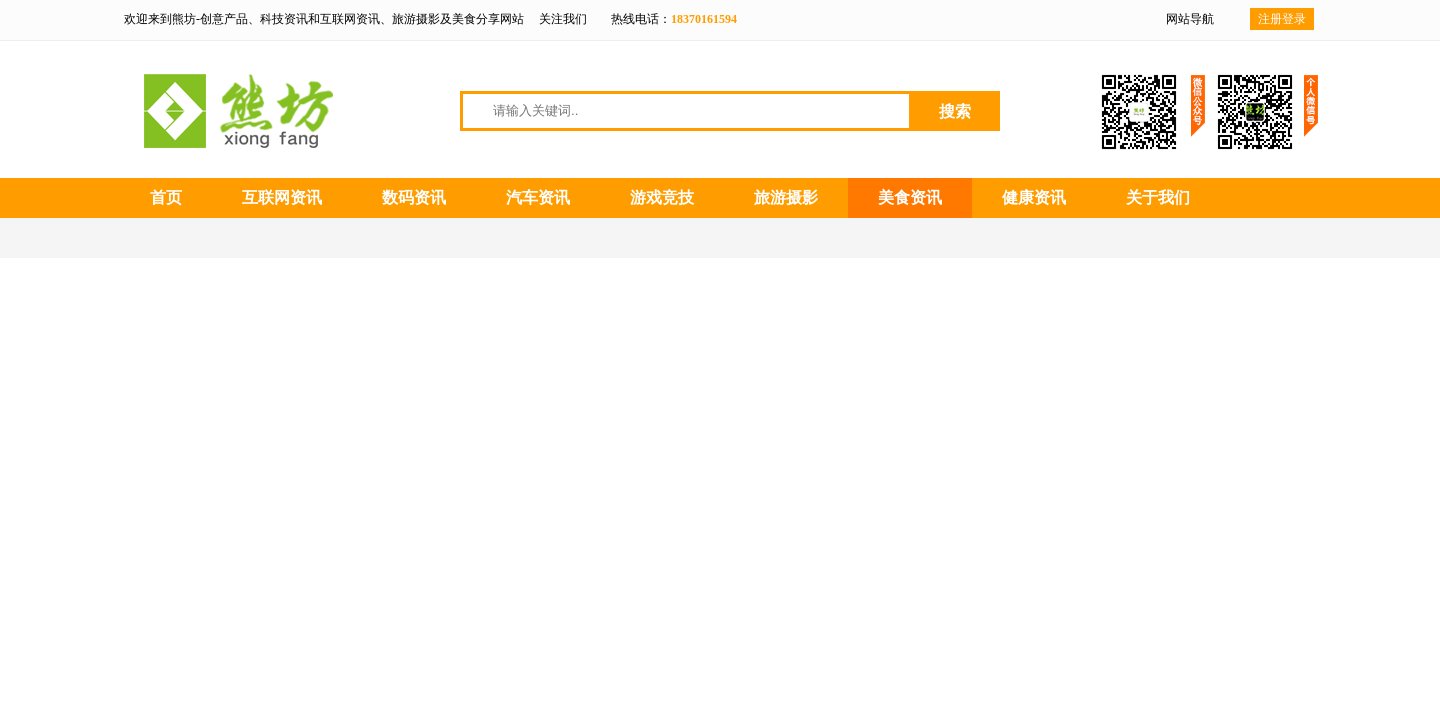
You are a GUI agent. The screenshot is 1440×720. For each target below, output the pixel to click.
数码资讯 (414, 197)
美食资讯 (910, 197)
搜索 (955, 111)
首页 (166, 197)
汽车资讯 (538, 197)
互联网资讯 (282, 197)
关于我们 (1158, 197)
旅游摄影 (786, 197)
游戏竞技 (662, 197)
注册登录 (1282, 19)
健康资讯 (1034, 197)
